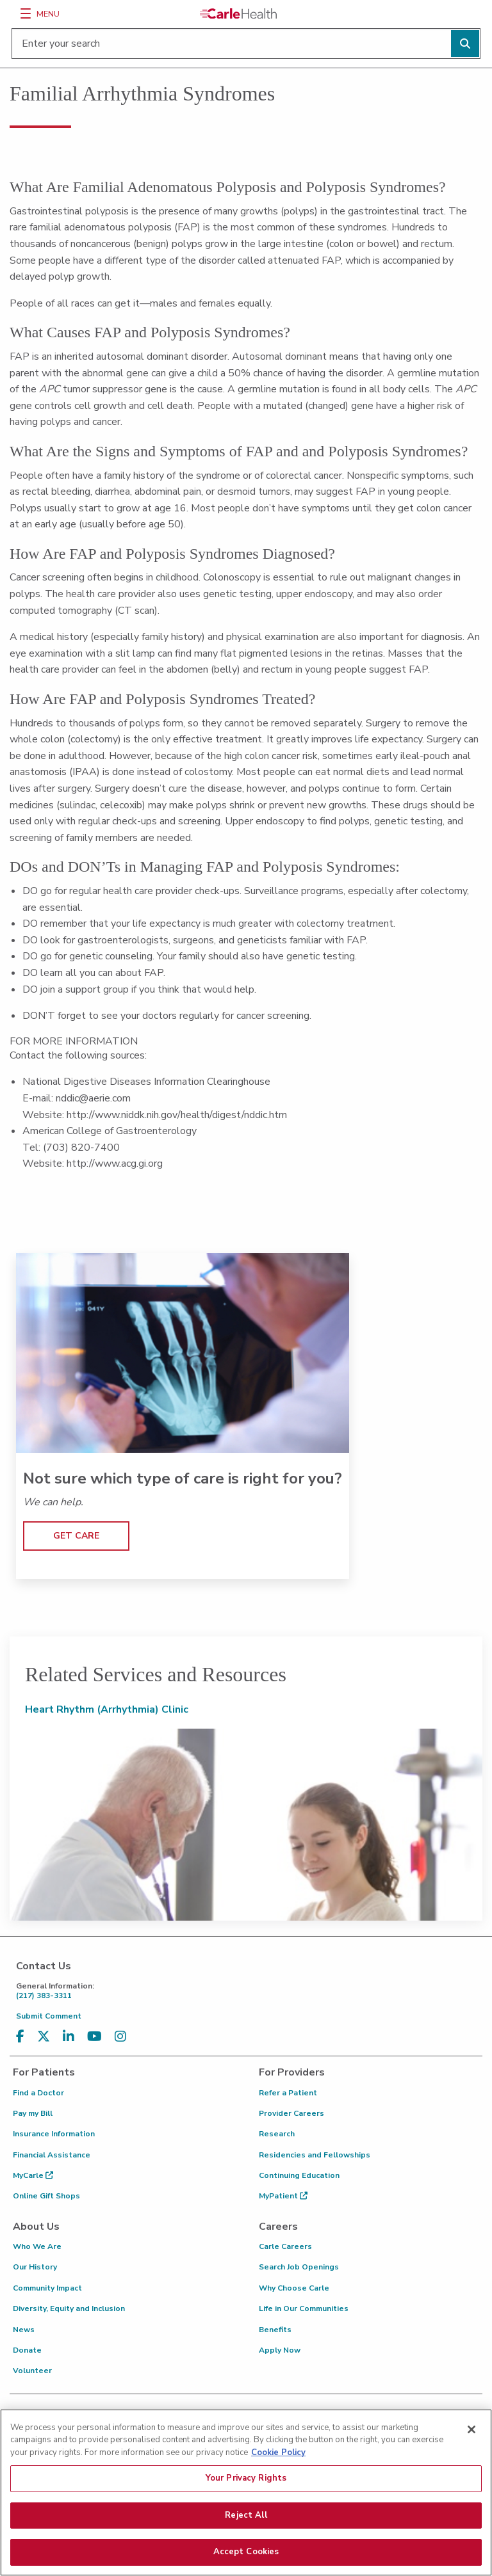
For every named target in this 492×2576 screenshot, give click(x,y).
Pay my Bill (33, 2113)
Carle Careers (285, 2246)
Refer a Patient (288, 2093)
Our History (35, 2267)
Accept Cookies (246, 2553)
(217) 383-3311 (249, 1990)
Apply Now (279, 2350)
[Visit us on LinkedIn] (68, 2036)
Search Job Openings (299, 2267)
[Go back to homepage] (238, 13)
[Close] (471, 2431)
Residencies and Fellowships (314, 2155)
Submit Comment (48, 2016)
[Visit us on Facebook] (20, 2036)
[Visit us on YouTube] (94, 2036)
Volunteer (32, 2370)
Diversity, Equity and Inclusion (69, 2308)
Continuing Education (299, 2175)
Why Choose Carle (294, 2288)
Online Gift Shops (46, 2196)
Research (277, 2134)
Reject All (245, 2516)
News (24, 2329)
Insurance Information (54, 2134)
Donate (27, 2350)
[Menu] (25, 13)
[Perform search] (465, 43)
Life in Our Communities (303, 2308)
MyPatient (283, 2196)
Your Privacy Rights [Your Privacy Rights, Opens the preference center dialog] (246, 2479)
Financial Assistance (51, 2155)
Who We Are (37, 2246)
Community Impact (47, 2288)
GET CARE (76, 1536)
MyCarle (33, 2175)
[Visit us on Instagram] (120, 2036)
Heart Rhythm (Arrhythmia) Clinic (106, 1709)
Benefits (275, 2329)
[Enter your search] (246, 43)
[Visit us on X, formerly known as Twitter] (43, 2036)
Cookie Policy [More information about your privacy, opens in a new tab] (278, 2454)
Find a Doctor (38, 2093)
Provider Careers (291, 2113)
